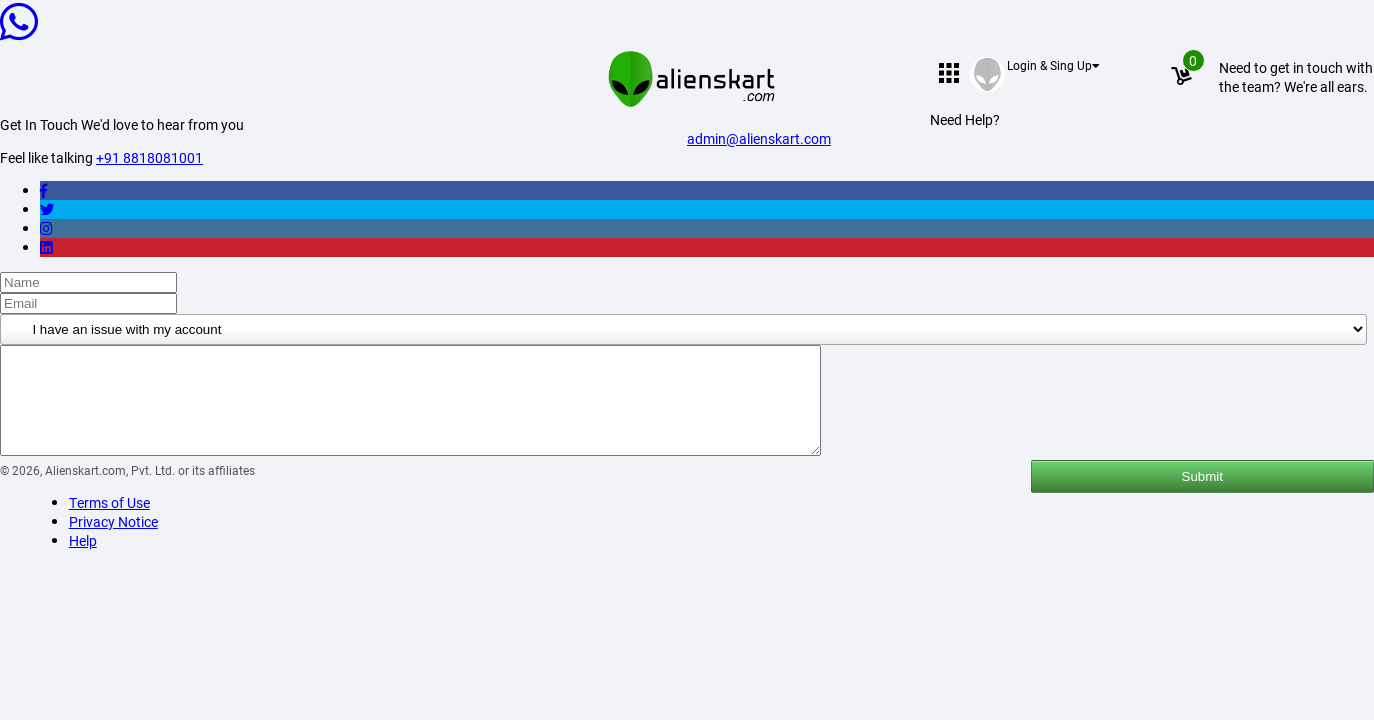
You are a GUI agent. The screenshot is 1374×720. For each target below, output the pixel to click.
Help (83, 561)
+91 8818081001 (149, 157)
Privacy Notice (113, 542)
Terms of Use (109, 523)
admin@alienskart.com (759, 138)
